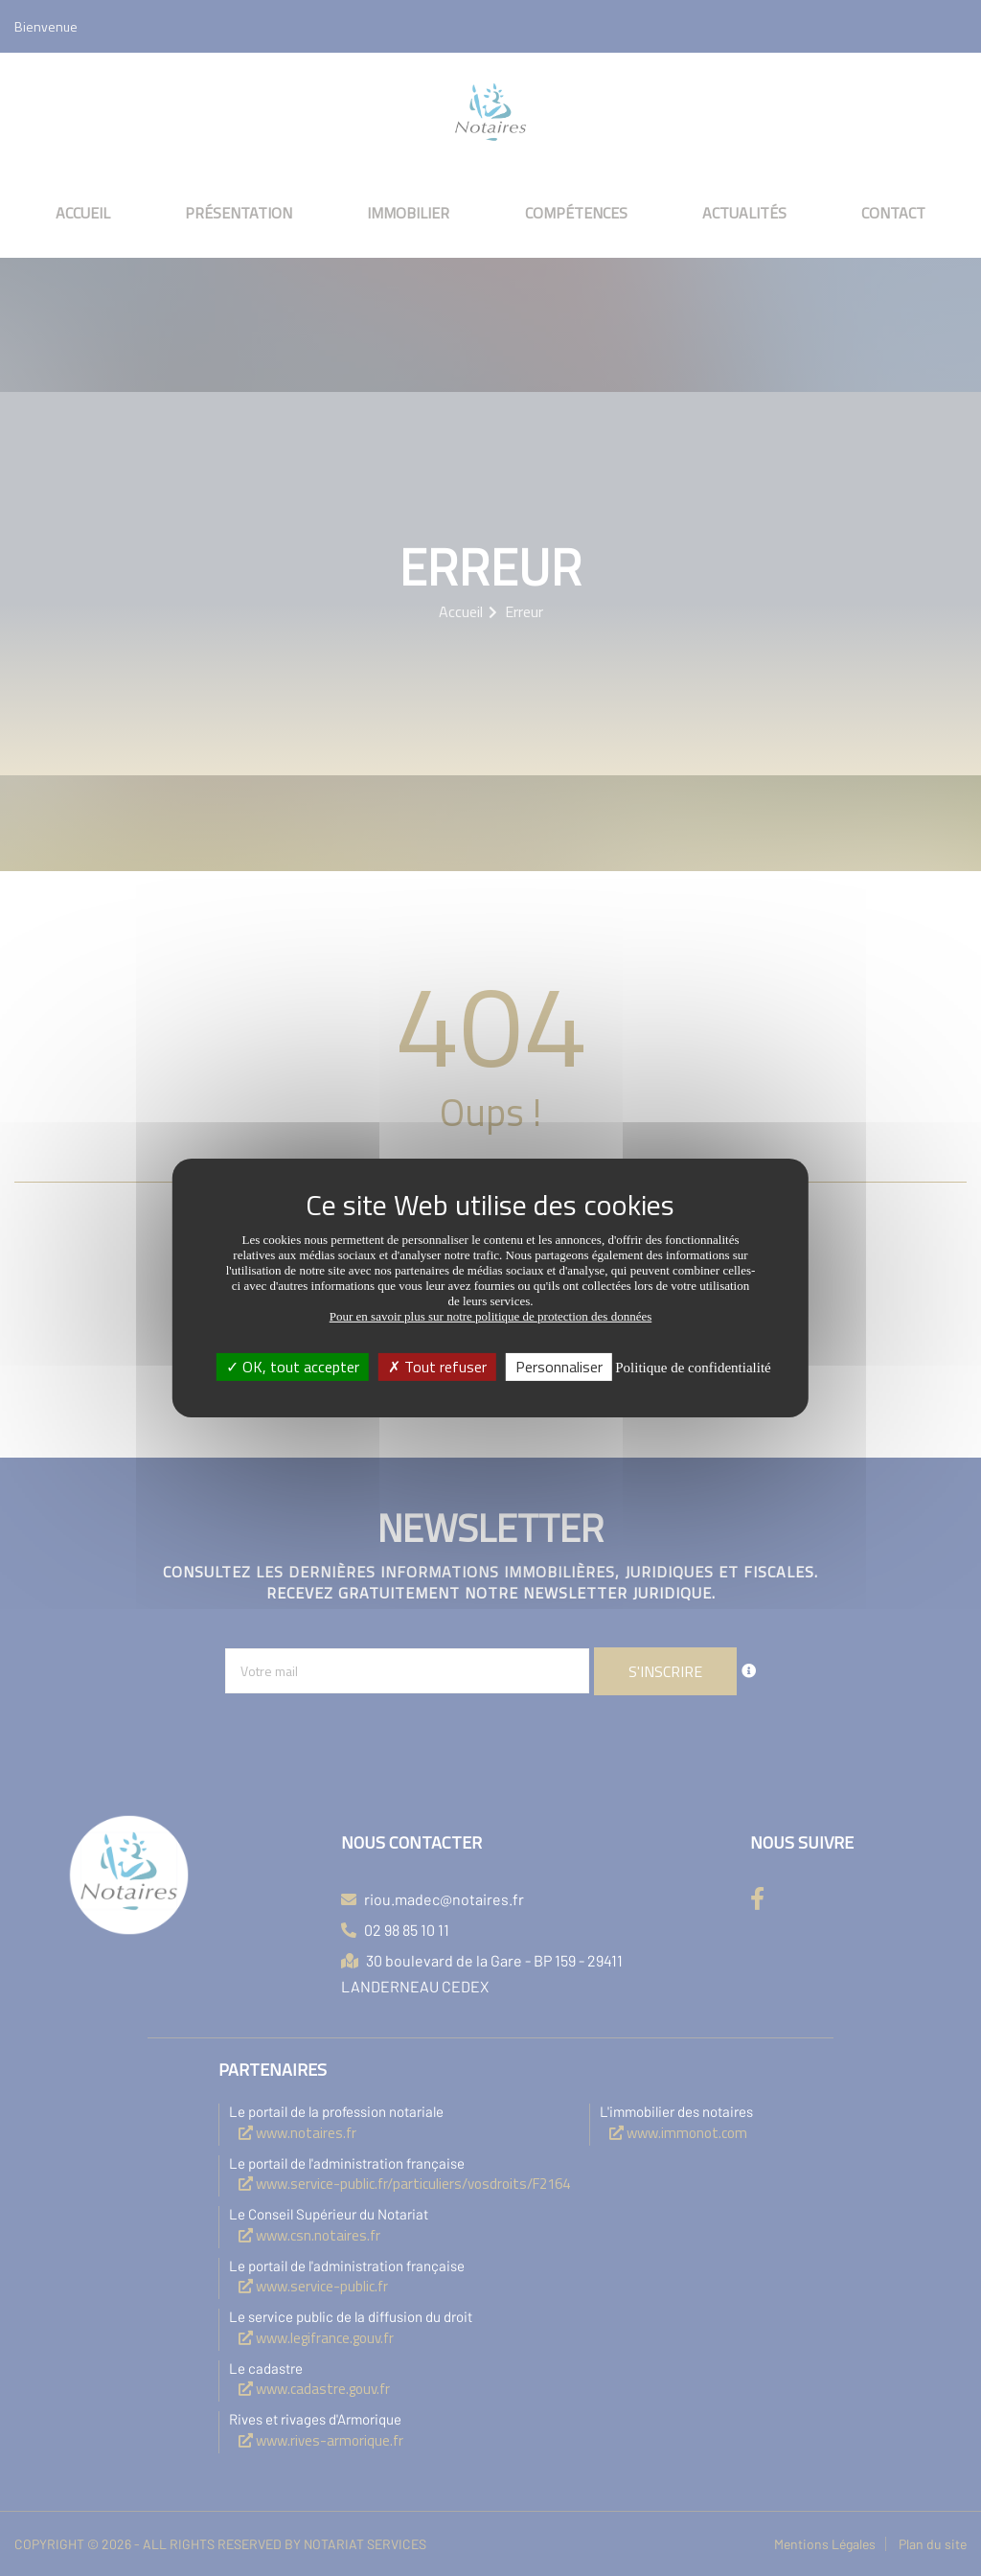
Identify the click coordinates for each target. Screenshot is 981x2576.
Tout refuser (437, 1366)
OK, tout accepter (292, 1366)
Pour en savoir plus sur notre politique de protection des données (491, 1316)
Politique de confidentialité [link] (692, 1367)
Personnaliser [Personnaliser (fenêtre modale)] (559, 1366)
